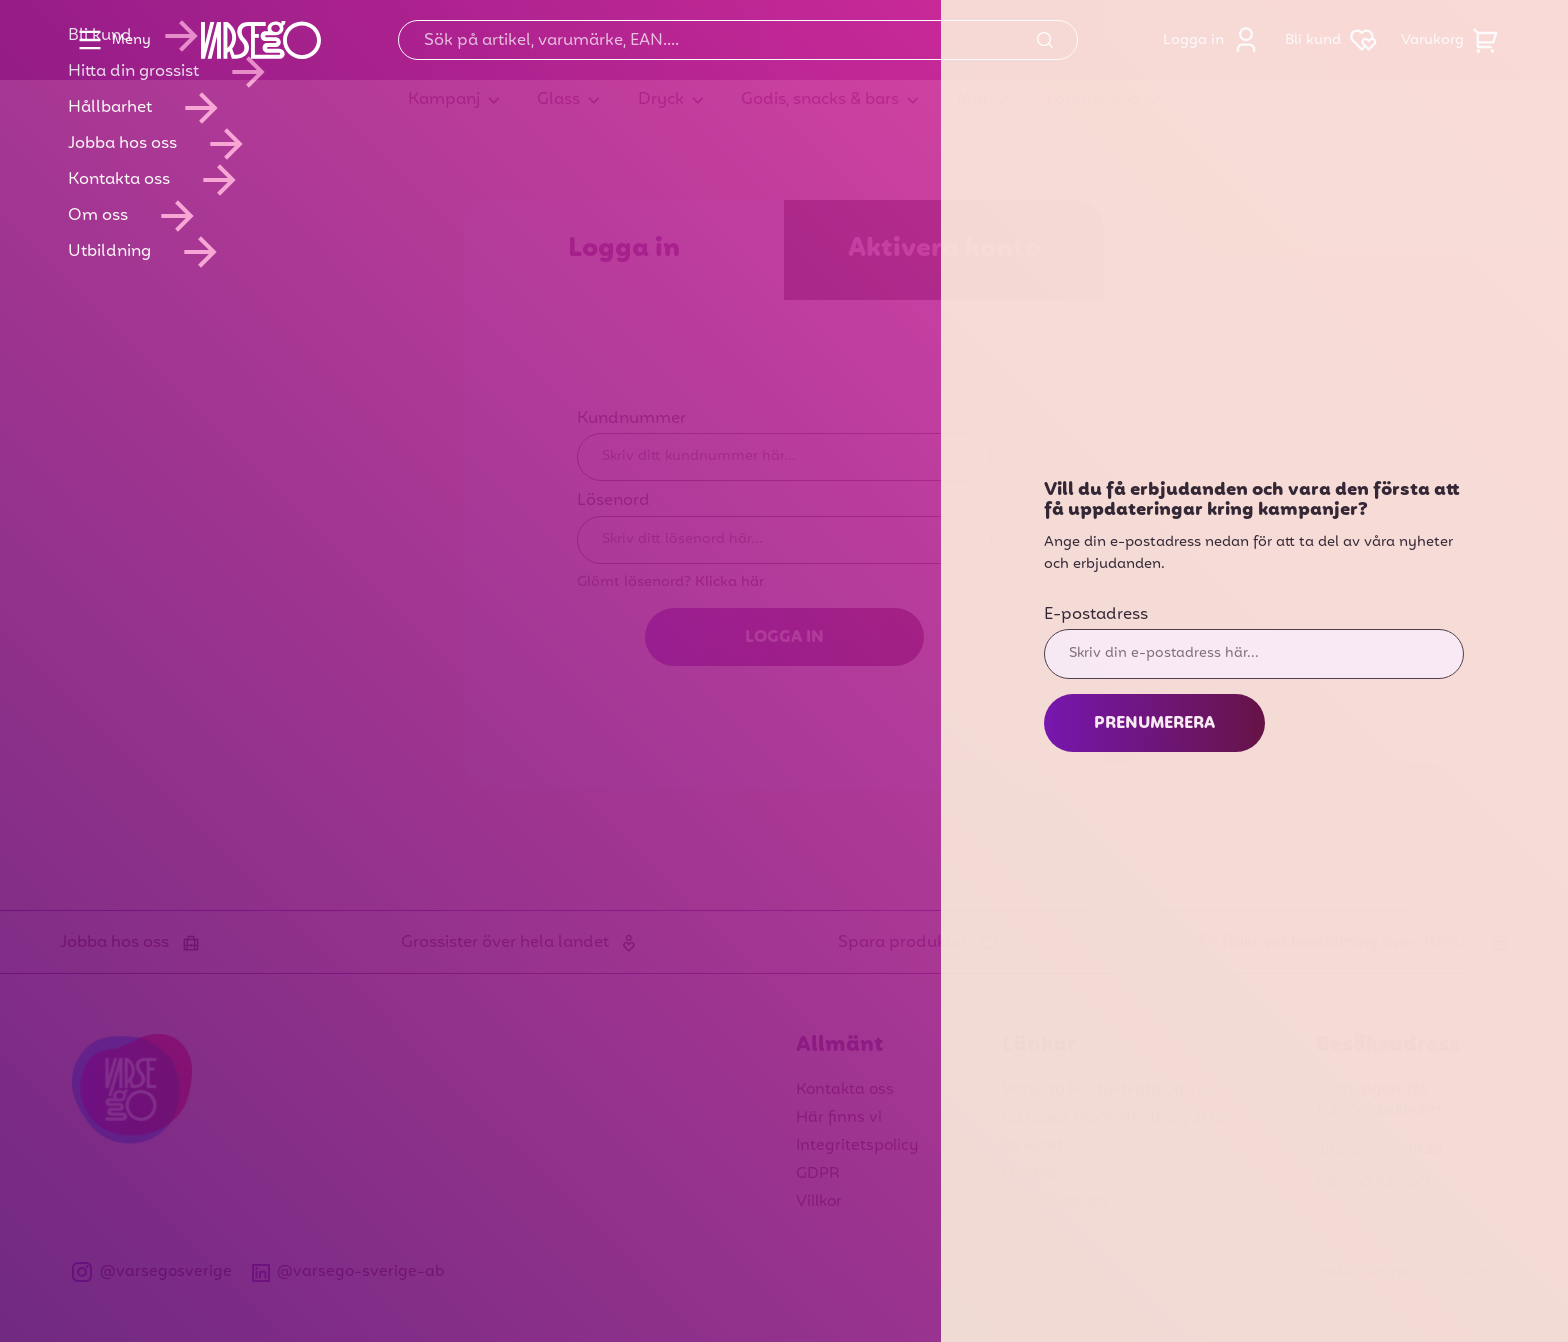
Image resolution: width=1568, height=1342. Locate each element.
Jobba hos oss (1055, 1202)
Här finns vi (839, 1118)
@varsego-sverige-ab (349, 1272)
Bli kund (1335, 40)
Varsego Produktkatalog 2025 (1114, 1090)
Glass (558, 100)
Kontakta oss (845, 1090)
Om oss (1030, 1174)
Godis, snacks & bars (820, 100)
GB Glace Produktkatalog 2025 (1116, 1118)
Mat (972, 100)
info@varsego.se (1379, 1147)
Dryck (661, 100)
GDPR (818, 1174)
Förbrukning (1093, 100)
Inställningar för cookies (1406, 1272)
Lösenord (613, 501)
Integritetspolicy (857, 1146)
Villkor (819, 1202)
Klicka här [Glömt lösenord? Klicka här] (729, 582)
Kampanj (444, 100)
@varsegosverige (152, 1272)
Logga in (1215, 40)
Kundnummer (631, 419)
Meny (109, 40)
